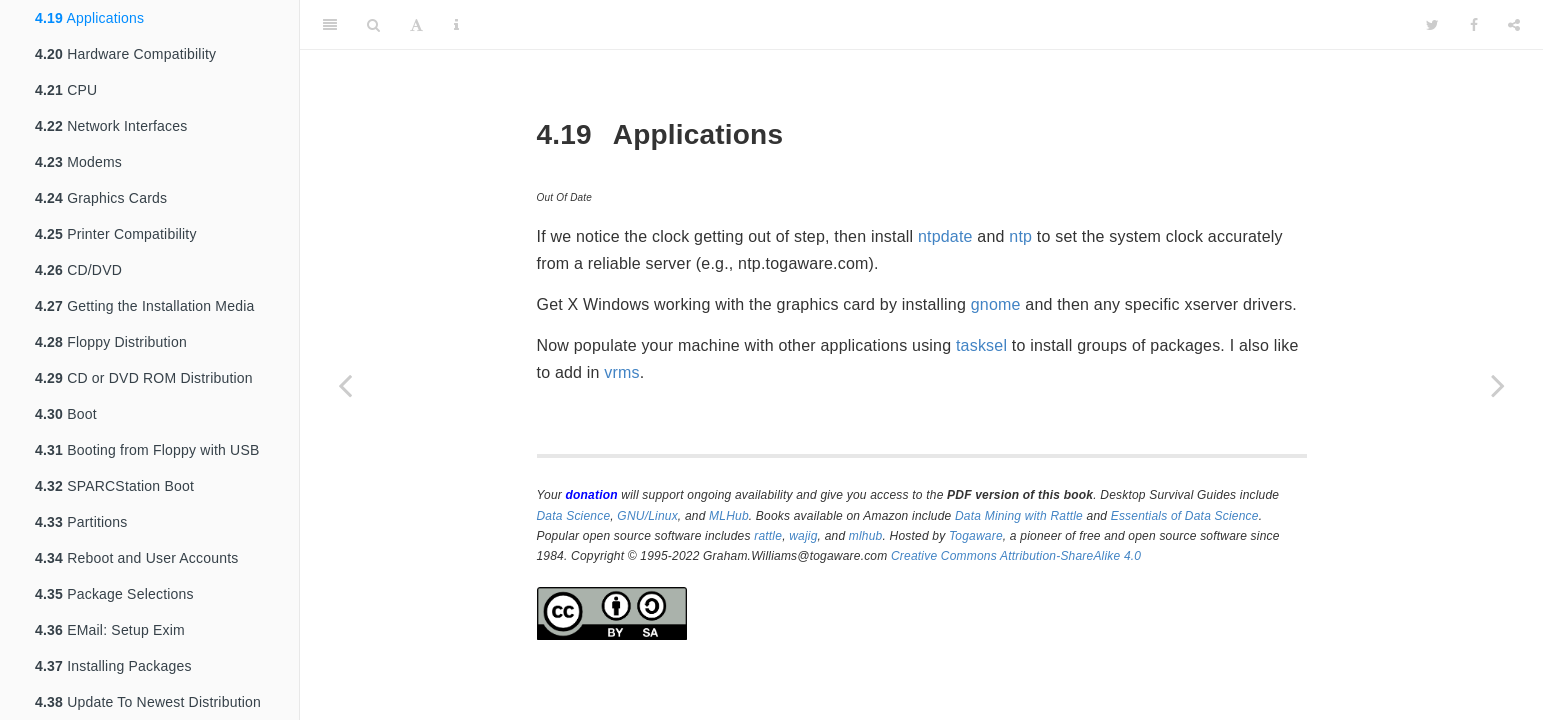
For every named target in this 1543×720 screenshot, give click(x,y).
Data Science (574, 516)
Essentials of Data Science (1185, 516)
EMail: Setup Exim (110, 630)
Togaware (976, 536)
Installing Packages (113, 666)
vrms (621, 372)
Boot (66, 414)
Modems (78, 162)
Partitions (81, 522)
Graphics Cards (101, 198)
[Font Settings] (416, 25)
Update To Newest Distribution (148, 702)
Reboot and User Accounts (137, 558)
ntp (1020, 236)
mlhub (866, 536)
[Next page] (1498, 385)
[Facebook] (1474, 25)
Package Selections (114, 594)
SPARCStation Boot (114, 486)
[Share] (1514, 25)
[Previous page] (345, 385)
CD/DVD (78, 270)
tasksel (981, 345)
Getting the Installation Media (144, 306)
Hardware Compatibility (125, 54)
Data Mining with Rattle (1019, 516)
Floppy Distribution (111, 342)
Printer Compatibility (116, 234)
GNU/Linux (647, 516)
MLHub (729, 516)
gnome (996, 304)
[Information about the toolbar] (456, 25)
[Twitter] (1432, 25)
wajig (803, 536)
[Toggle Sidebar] (330, 25)
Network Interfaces (111, 126)
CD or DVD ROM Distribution (144, 378)
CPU (66, 90)
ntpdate (945, 236)
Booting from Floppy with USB (147, 450)
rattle (768, 536)
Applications (89, 18)
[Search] (373, 25)
